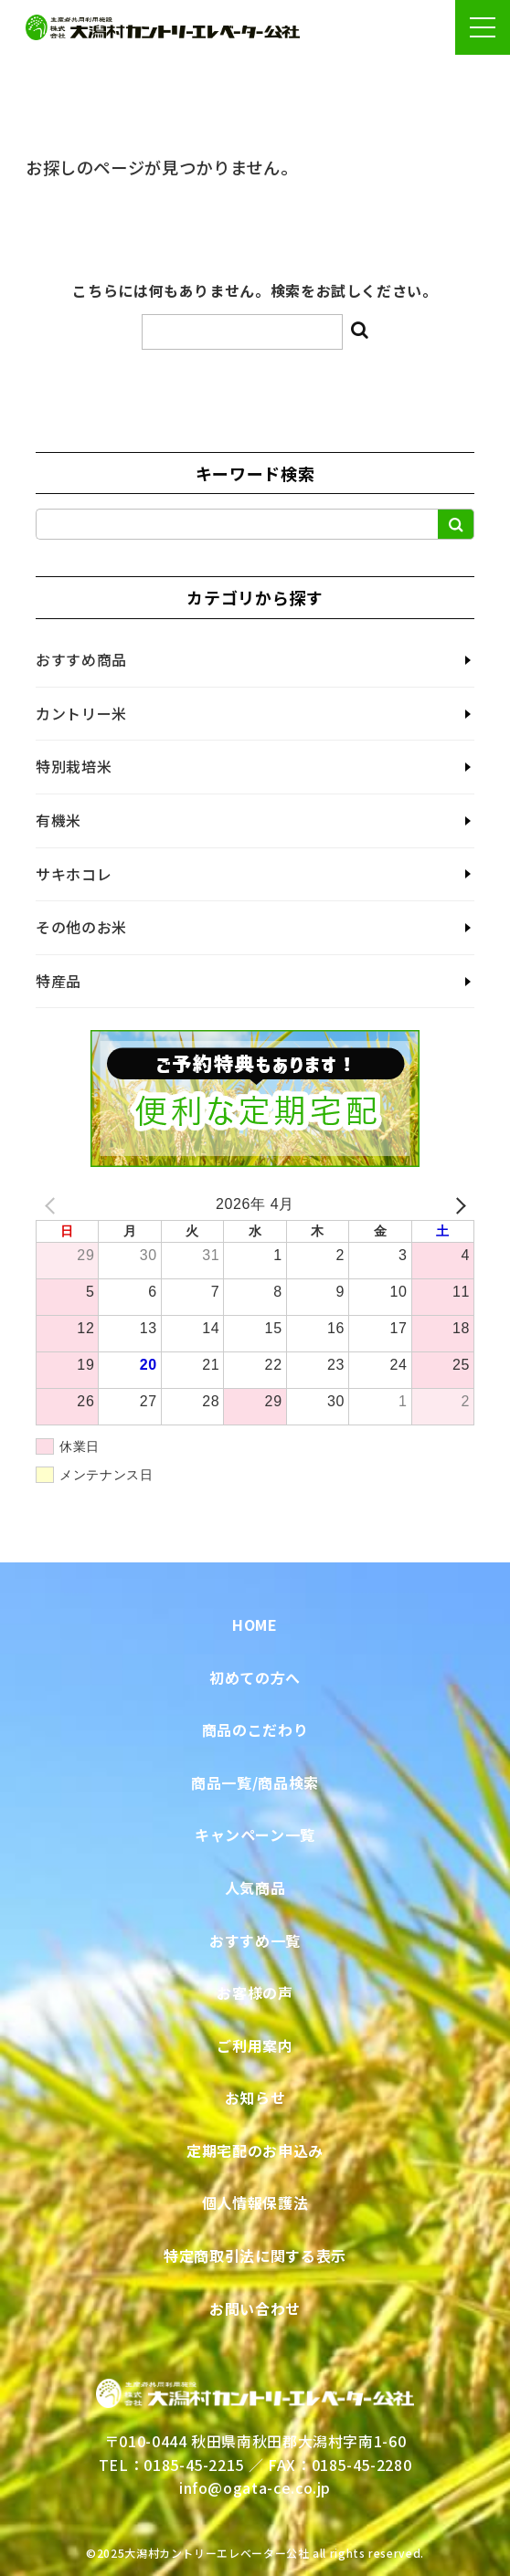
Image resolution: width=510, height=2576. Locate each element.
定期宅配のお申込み (255, 2150)
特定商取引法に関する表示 (255, 2255)
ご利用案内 (254, 2045)
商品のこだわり (255, 1729)
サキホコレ (74, 874)
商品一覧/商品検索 (255, 1782)
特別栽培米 (74, 766)
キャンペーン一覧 (255, 1834)
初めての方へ (255, 1677)
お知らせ (255, 2097)
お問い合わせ (255, 2308)
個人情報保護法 (255, 2202)
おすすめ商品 (81, 659)
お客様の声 (254, 1992)
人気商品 (255, 1887)
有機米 (58, 820)
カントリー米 (81, 713)
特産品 (58, 981)
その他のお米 (81, 927)
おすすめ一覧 (255, 1940)
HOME (255, 1624)
